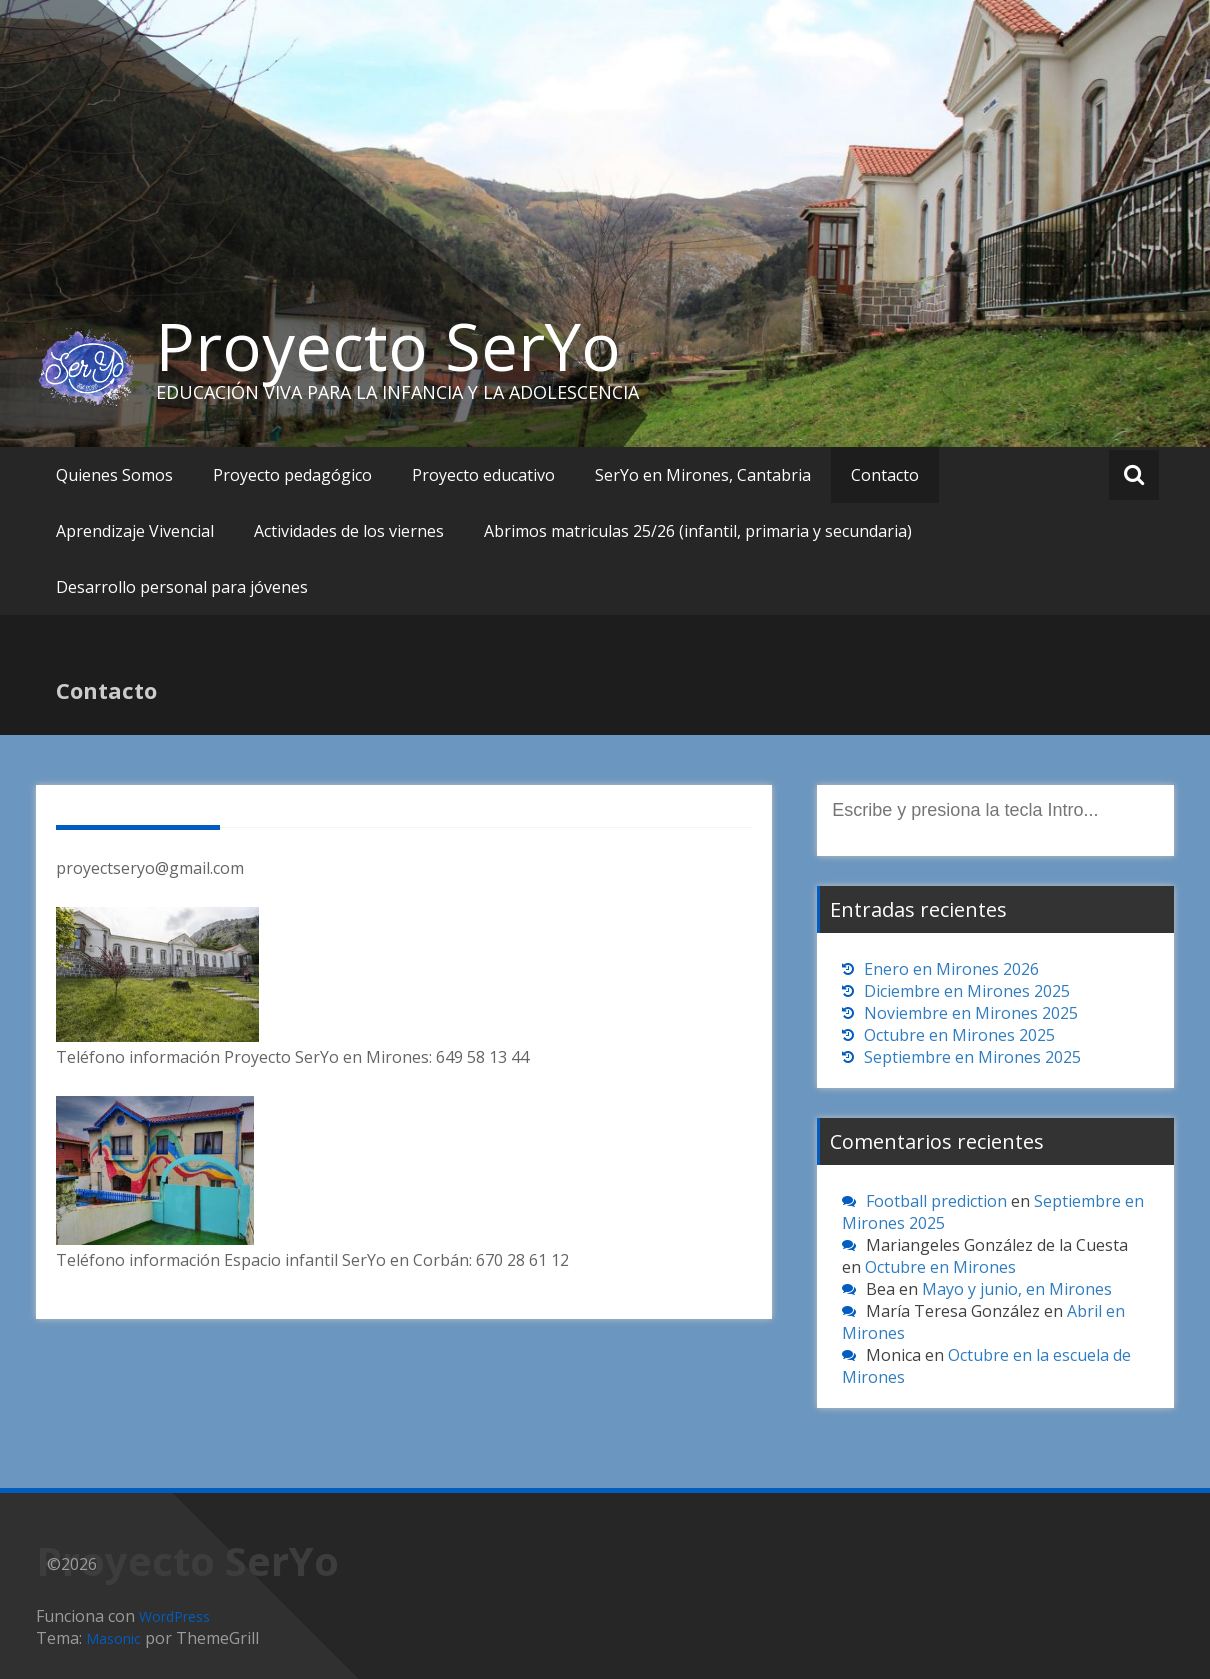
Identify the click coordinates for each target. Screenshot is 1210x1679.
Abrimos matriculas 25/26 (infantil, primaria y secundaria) (698, 531)
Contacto (885, 475)
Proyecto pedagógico (292, 475)
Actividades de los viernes (349, 531)
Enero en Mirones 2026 (951, 969)
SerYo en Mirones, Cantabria (703, 475)
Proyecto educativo (483, 475)
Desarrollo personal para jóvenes (182, 587)
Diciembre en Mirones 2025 (967, 991)
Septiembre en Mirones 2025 (972, 1057)
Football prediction (936, 1201)
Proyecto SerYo (388, 346)
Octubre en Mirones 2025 (959, 1035)
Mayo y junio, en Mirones (1017, 1289)
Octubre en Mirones (940, 1267)
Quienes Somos (114, 475)
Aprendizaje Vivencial (135, 531)
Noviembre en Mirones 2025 (971, 1013)
